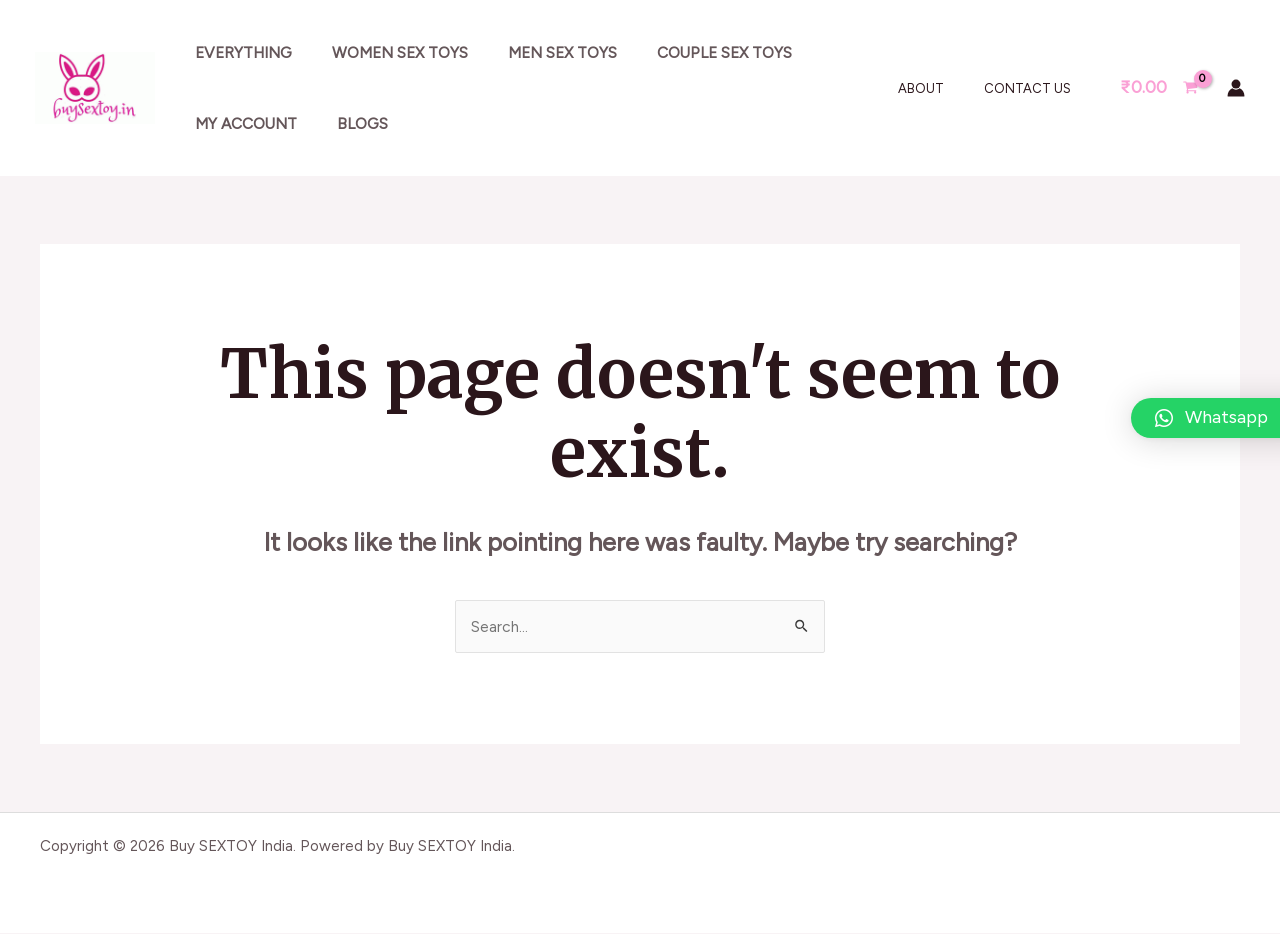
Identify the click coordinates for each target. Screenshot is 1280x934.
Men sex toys (538, 52)
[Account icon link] (1236, 88)
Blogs (348, 123)
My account (241, 123)
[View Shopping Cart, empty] (1159, 87)
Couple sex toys (691, 52)
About (942, 88)
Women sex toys (386, 52)
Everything (238, 52)
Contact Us (1034, 88)
